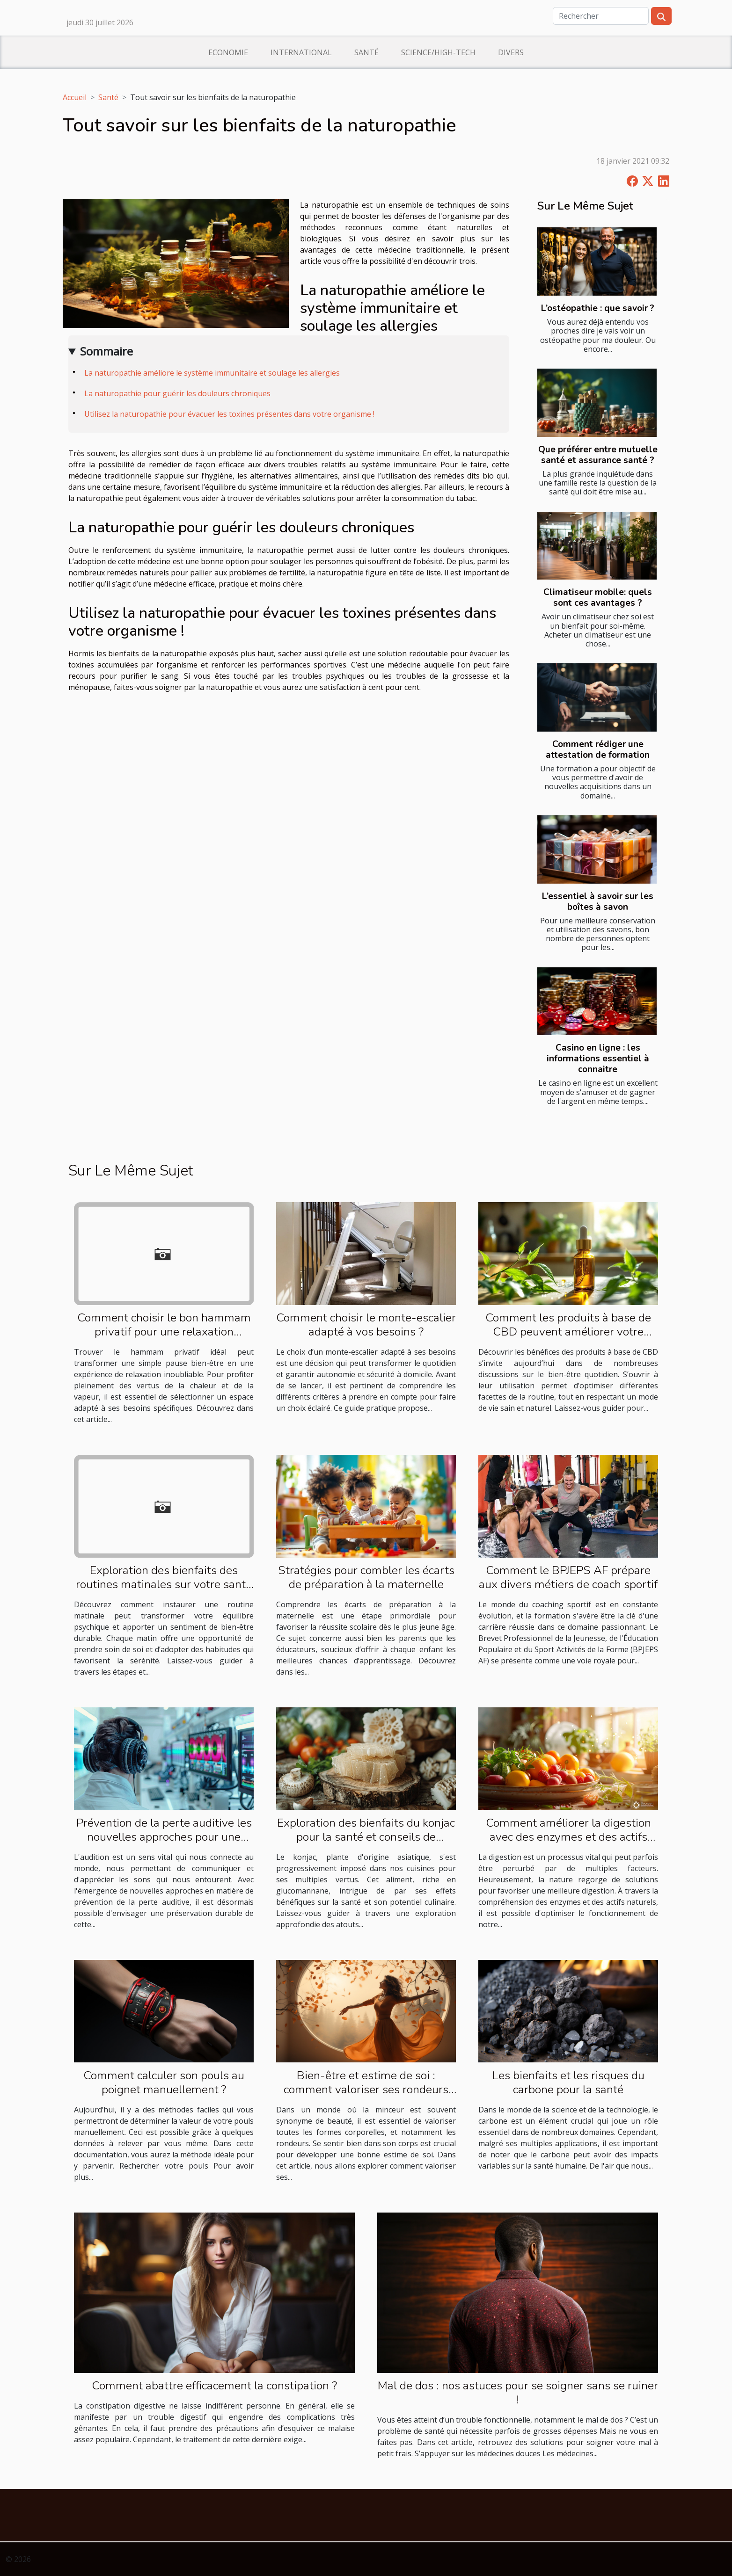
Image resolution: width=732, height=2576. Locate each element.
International (301, 52)
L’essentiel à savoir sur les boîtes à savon (597, 901)
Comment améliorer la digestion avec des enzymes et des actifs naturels (568, 1837)
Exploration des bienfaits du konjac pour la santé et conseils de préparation (366, 1837)
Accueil (75, 97)
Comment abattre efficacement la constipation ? (214, 2386)
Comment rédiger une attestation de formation (598, 749)
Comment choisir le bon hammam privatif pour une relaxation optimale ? (164, 1332)
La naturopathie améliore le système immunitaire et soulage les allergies (212, 373)
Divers (511, 52)
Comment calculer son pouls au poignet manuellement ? (163, 2082)
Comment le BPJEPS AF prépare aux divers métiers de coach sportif (568, 1577)
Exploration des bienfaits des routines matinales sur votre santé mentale (164, 1584)
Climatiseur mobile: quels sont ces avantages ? (597, 597)
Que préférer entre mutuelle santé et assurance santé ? (598, 454)
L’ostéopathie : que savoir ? (597, 308)
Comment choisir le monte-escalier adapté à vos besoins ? (366, 1325)
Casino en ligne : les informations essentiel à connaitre (598, 1058)
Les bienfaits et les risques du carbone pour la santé (568, 2082)
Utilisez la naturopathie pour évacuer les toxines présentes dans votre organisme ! (229, 414)
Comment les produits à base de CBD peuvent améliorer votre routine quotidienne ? (568, 1332)
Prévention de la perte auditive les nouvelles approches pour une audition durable (164, 1837)
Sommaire (106, 351)
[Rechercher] (601, 16)
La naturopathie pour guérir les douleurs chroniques (177, 393)
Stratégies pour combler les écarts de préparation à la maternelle (366, 1577)
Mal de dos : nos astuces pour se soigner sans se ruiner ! (518, 2393)
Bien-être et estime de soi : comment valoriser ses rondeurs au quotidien (366, 2090)
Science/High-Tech (438, 52)
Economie (228, 52)
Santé (366, 52)
